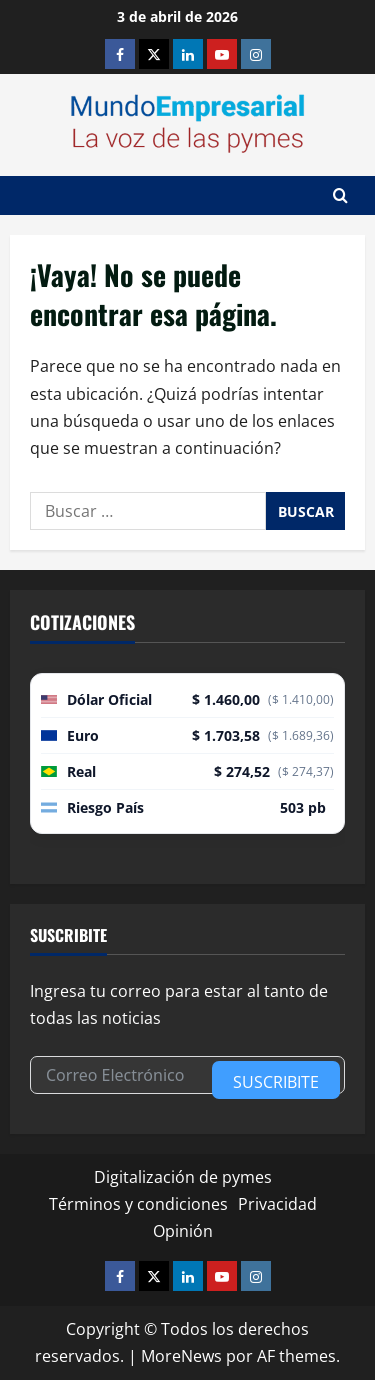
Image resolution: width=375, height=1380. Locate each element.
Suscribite (276, 1082)
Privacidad (277, 1204)
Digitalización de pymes (183, 1177)
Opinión (183, 1231)
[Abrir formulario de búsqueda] (340, 195)
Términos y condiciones (138, 1204)
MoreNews (181, 1356)
